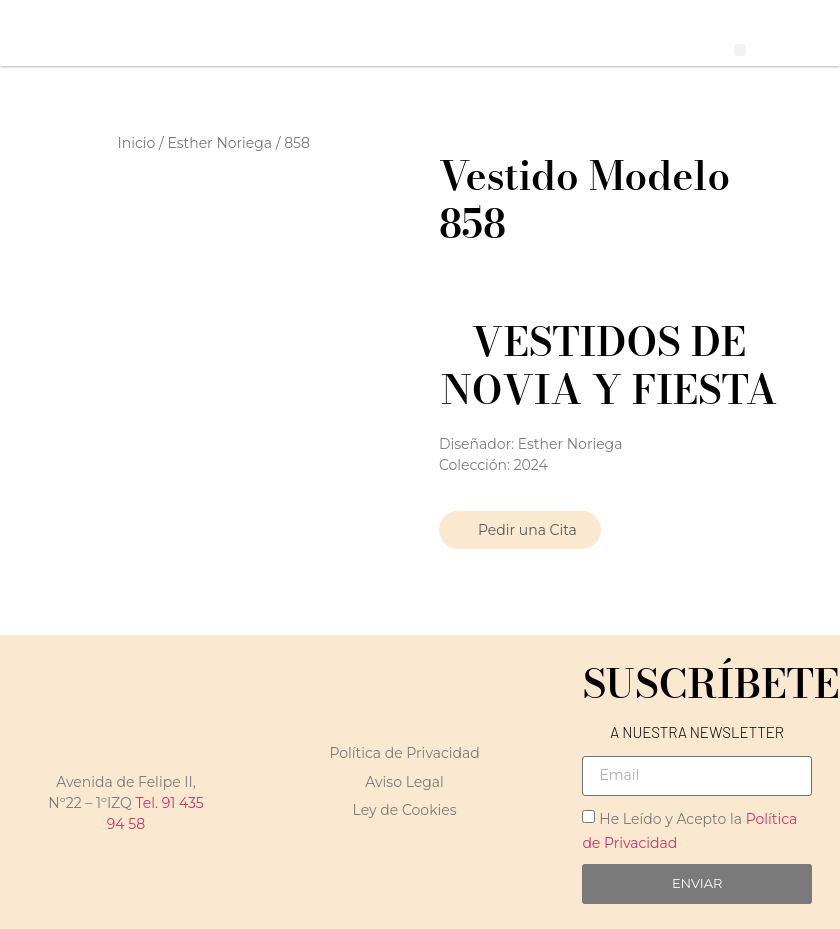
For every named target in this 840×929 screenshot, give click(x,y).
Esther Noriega (219, 143)
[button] (740, 50)
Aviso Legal (404, 782)
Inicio (137, 143)
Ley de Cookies (405, 810)
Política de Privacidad (404, 753)
